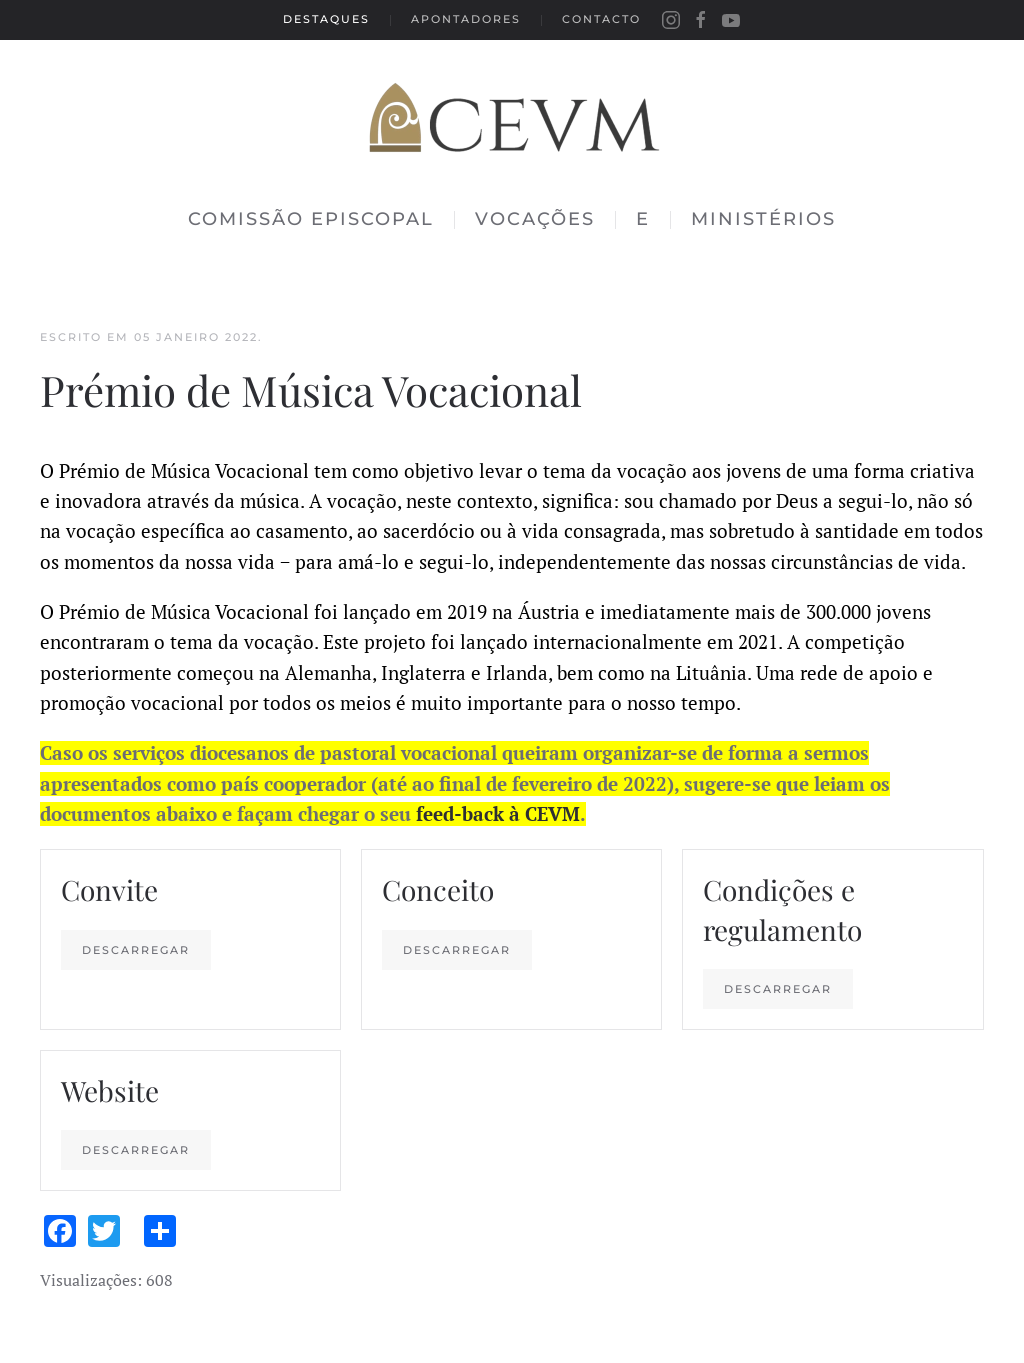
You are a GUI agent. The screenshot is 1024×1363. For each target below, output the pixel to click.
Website (110, 1090)
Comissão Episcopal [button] (311, 219)
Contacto (601, 19)
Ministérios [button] (763, 219)
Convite (109, 889)
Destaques (326, 19)
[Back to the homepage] (512, 110)
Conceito (438, 889)
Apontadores (466, 19)
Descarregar (136, 950)
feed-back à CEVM (498, 814)
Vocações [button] (535, 219)
